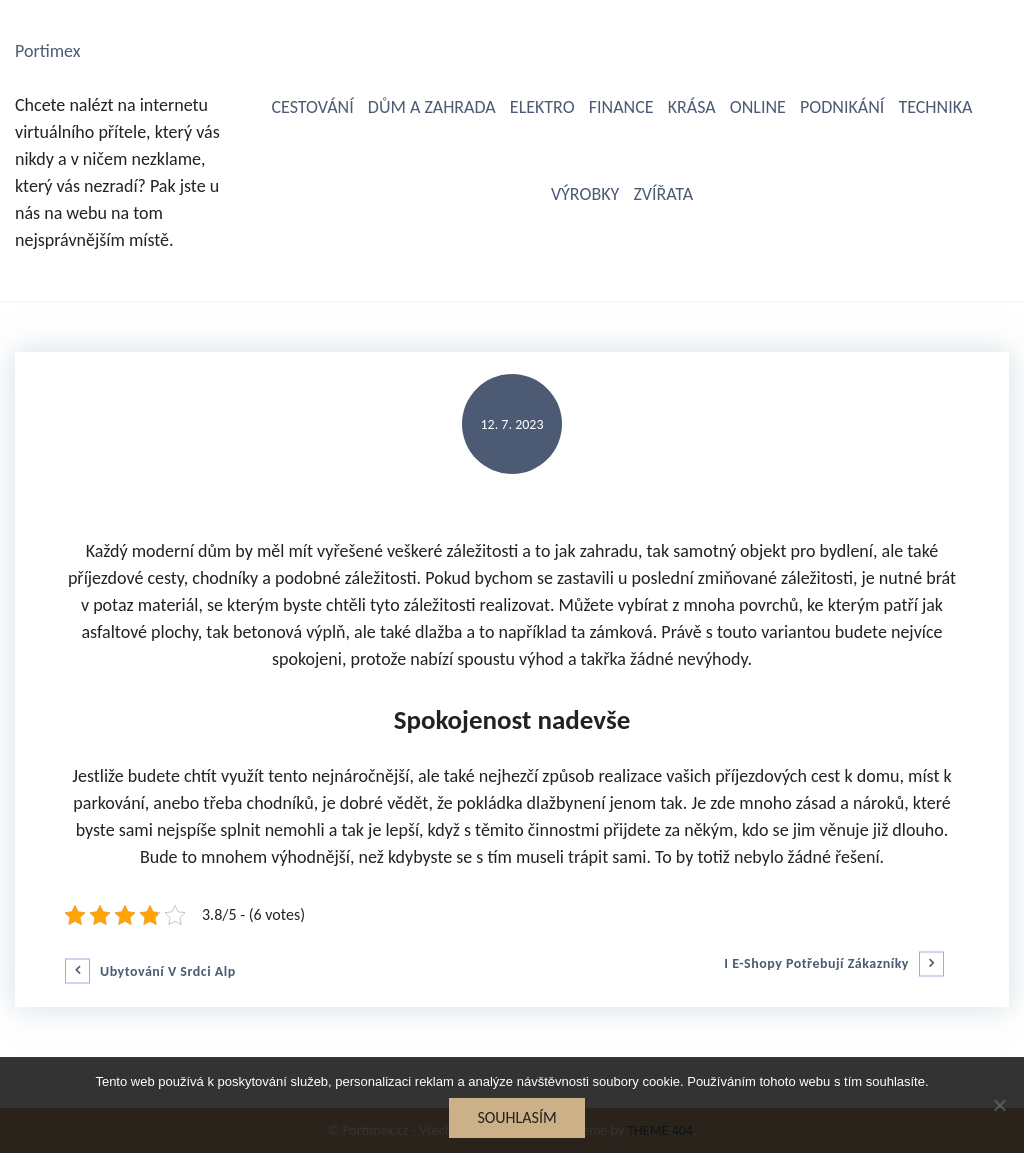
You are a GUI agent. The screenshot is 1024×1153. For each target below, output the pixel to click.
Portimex (48, 51)
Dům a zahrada (432, 107)
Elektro (542, 107)
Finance (621, 107)
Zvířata (663, 194)
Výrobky (585, 194)
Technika (935, 107)
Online (758, 107)
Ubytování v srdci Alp (168, 971)
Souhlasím (516, 1117)
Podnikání (842, 107)
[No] (999, 1105)
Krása (692, 107)
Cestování (312, 107)
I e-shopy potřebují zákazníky (816, 964)
